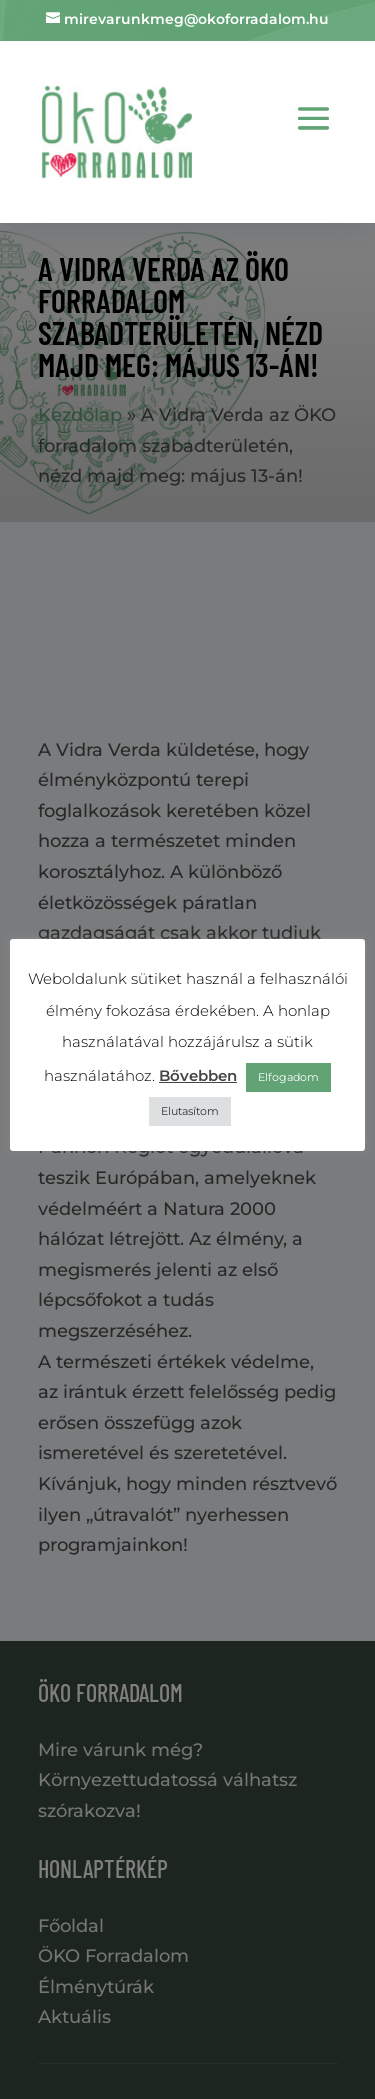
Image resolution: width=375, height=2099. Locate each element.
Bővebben (198, 1075)
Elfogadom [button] (288, 1077)
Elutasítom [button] (190, 1111)
